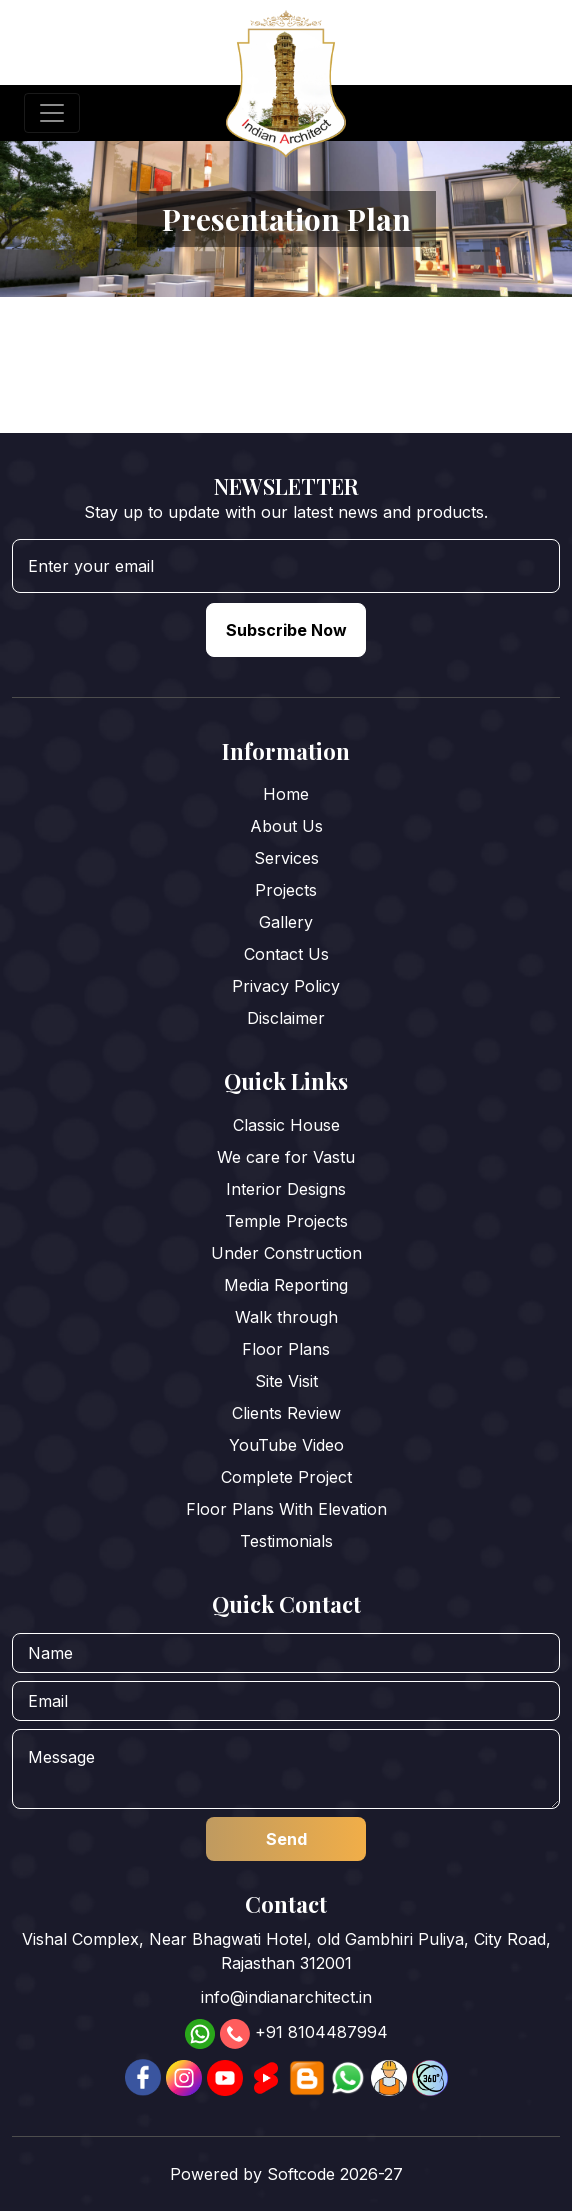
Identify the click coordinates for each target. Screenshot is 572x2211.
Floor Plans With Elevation (286, 1509)
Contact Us (286, 954)
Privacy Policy (286, 986)
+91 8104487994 (321, 2033)
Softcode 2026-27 (335, 2174)
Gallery (286, 922)
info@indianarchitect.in (286, 1997)
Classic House (286, 1125)
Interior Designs (286, 1189)
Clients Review (286, 1413)
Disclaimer (286, 1018)
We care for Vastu (286, 1157)
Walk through (286, 1317)
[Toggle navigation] (52, 113)
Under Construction (286, 1253)
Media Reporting (286, 1285)
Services (286, 858)
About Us (286, 826)
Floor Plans (286, 1349)
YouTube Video (286, 1445)
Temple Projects (286, 1221)
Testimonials (286, 1541)
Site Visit (286, 1381)
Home (286, 794)
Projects (286, 890)
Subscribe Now (286, 630)
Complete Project (286, 1477)
